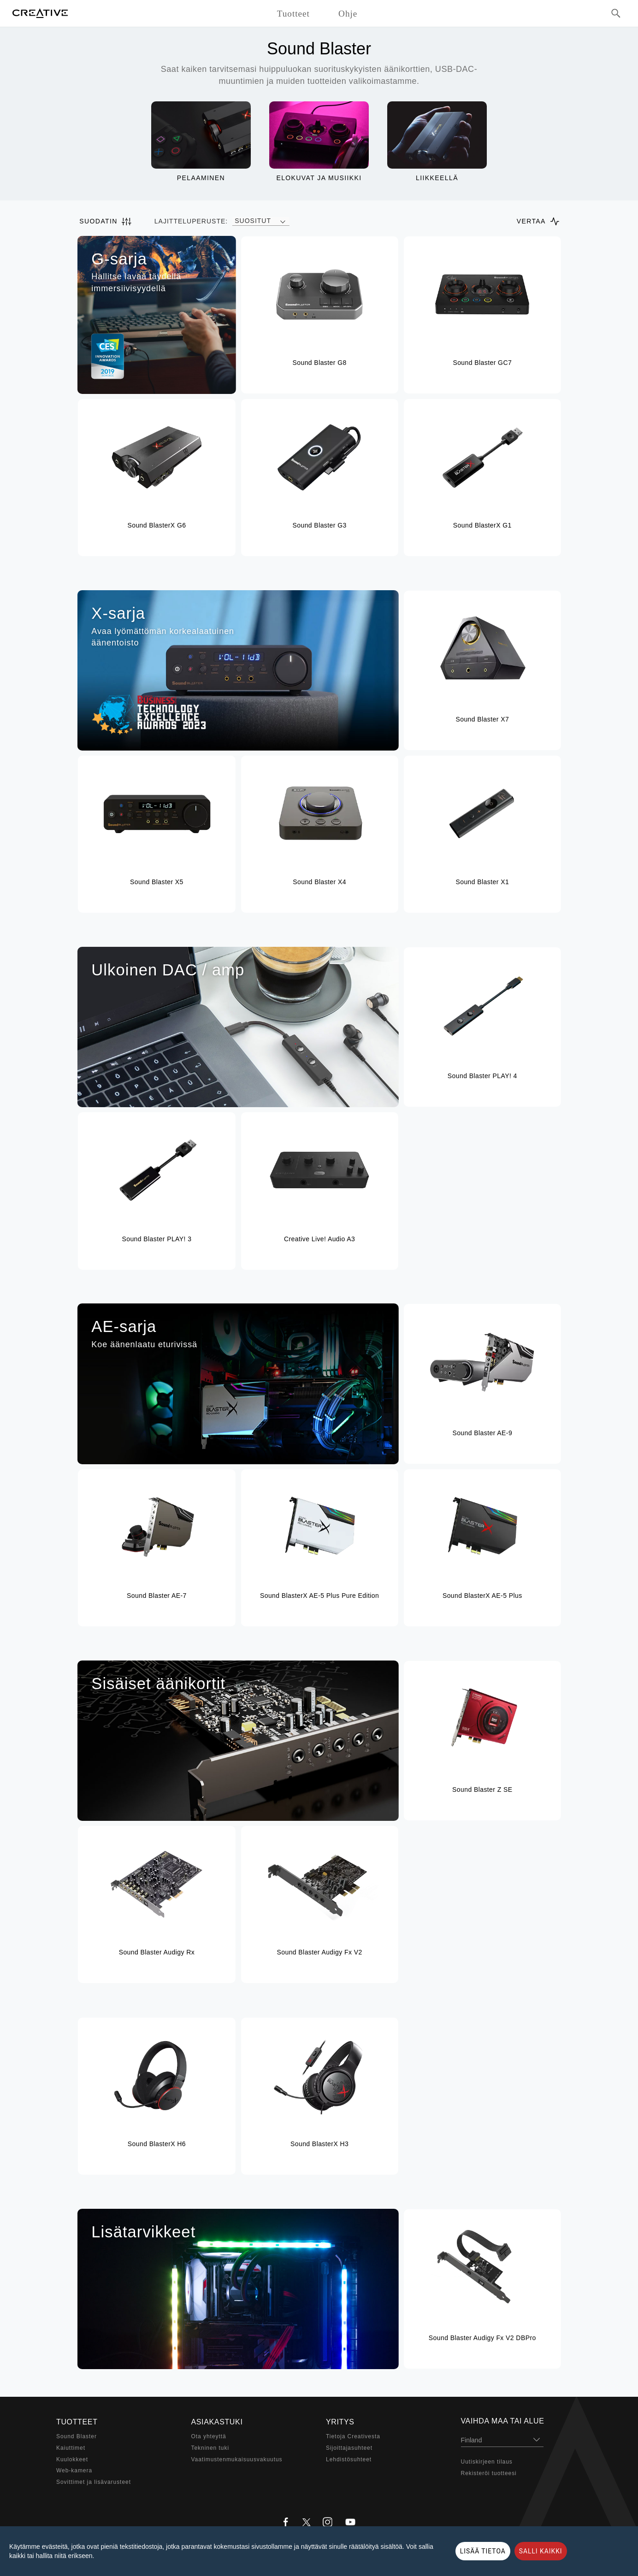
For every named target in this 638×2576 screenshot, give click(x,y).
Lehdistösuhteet (349, 2459)
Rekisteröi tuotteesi (489, 2473)
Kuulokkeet (72, 2459)
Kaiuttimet (70, 2448)
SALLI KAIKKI (540, 2551)
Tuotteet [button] (293, 13)
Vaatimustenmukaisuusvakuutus (237, 2459)
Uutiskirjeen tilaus (487, 2462)
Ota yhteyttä (208, 2436)
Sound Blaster (76, 2436)
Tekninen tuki (210, 2448)
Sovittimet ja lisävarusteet (93, 2482)
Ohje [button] (347, 13)
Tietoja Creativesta (353, 2436)
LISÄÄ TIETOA (483, 2551)
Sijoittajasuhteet (349, 2448)
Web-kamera (74, 2470)
